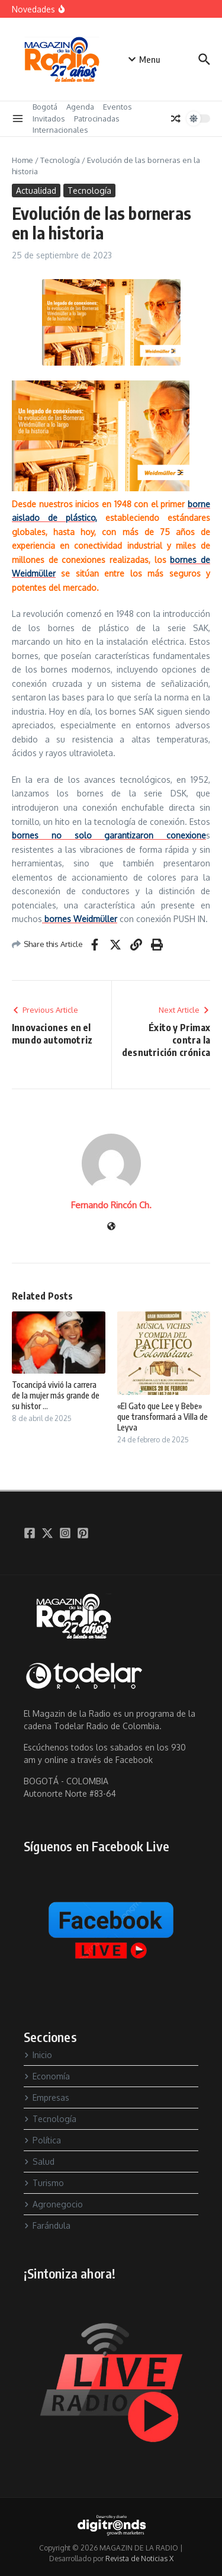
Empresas (46, 2097)
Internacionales (60, 130)
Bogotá (45, 106)
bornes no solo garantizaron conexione (109, 835)
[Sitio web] (111, 1227)
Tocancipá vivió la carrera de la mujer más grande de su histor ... (55, 1395)
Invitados (49, 118)
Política (42, 2140)
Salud (39, 2161)
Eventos (117, 106)
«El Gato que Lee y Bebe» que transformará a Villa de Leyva (162, 1416)
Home (22, 160)
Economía (47, 2076)
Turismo (44, 2183)
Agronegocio (53, 2204)
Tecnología (60, 160)
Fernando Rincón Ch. (111, 1205)
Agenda (80, 106)
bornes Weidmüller (79, 919)
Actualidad (36, 190)
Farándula (47, 2225)
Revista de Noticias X (139, 2558)
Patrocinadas (97, 118)
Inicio (38, 2055)
